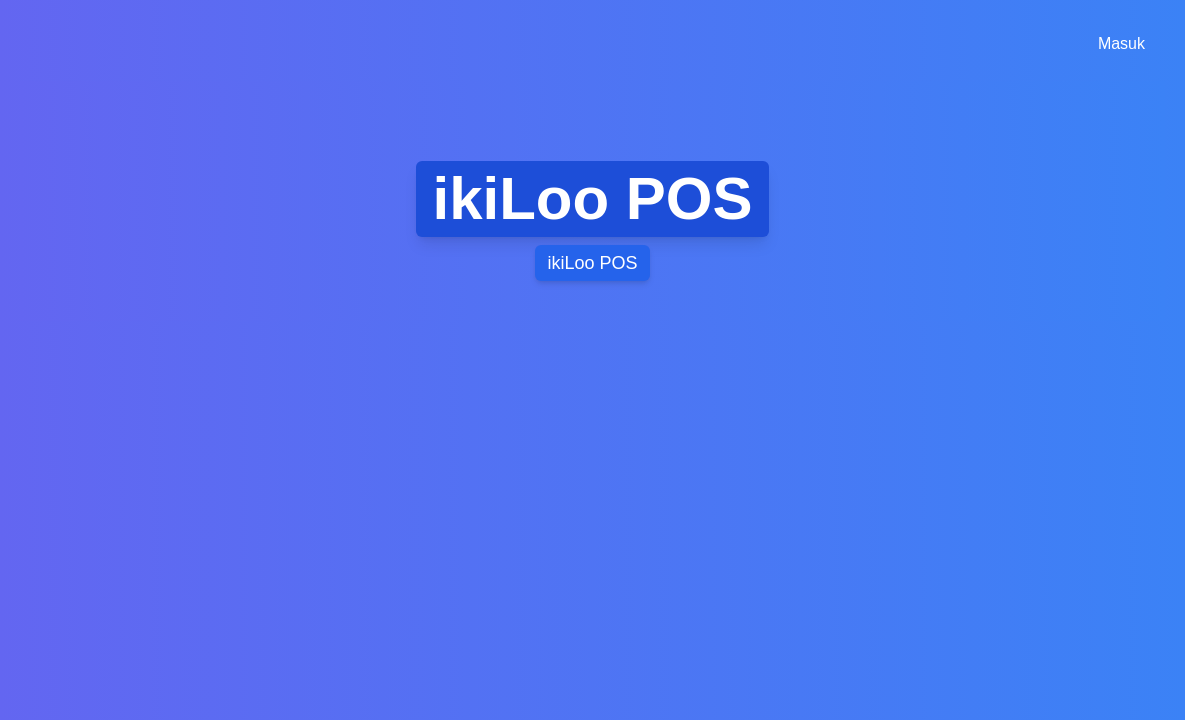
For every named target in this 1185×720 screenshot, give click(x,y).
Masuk (1121, 43)
